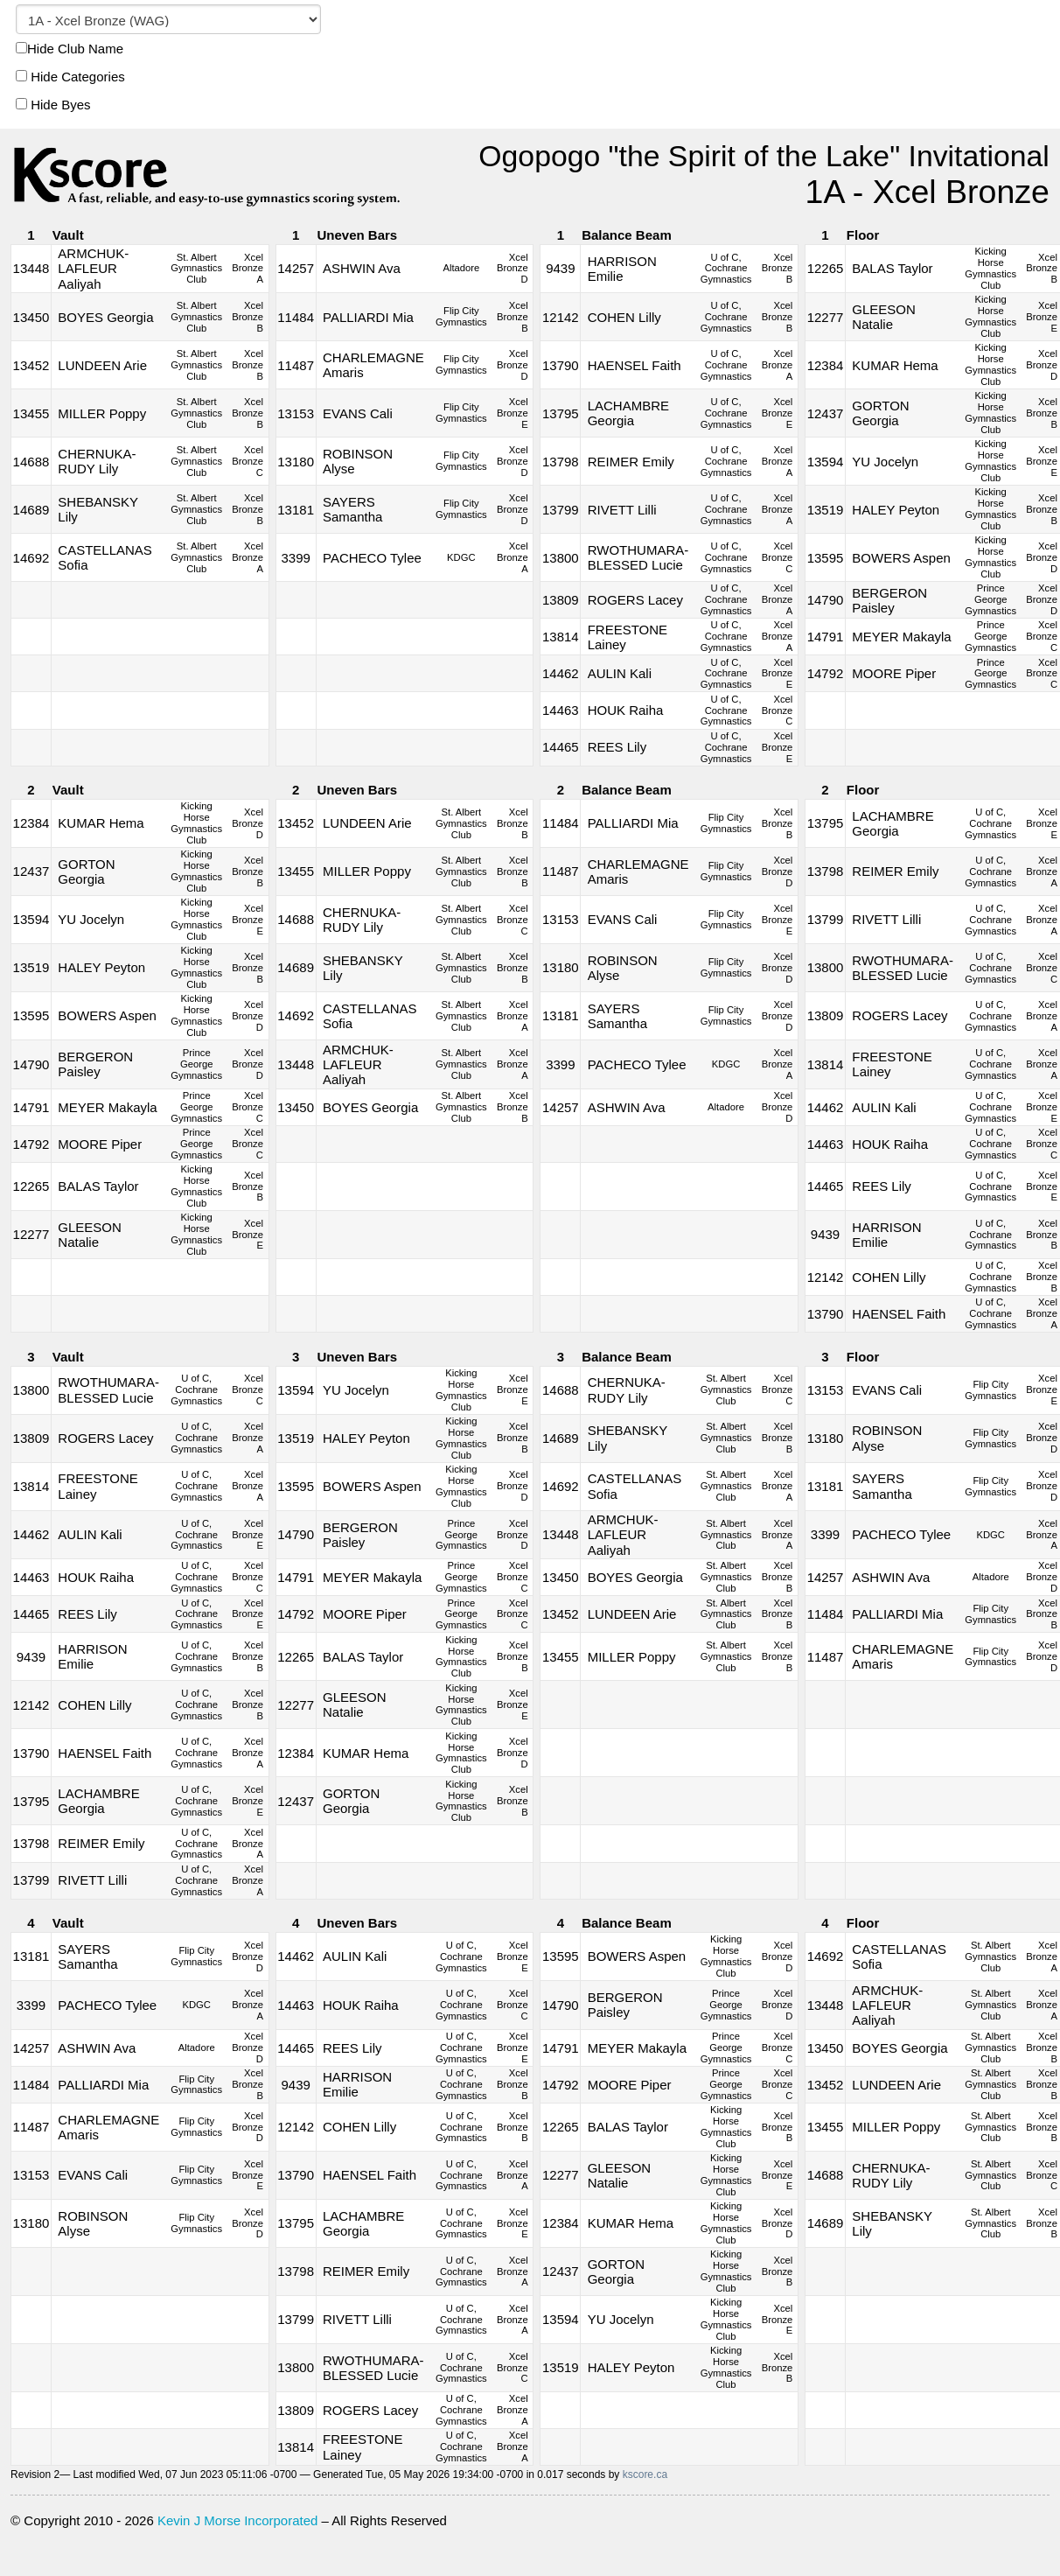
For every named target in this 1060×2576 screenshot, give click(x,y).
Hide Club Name (69, 48)
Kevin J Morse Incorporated (237, 2520)
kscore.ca (645, 2474)
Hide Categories (70, 76)
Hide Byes (53, 104)
